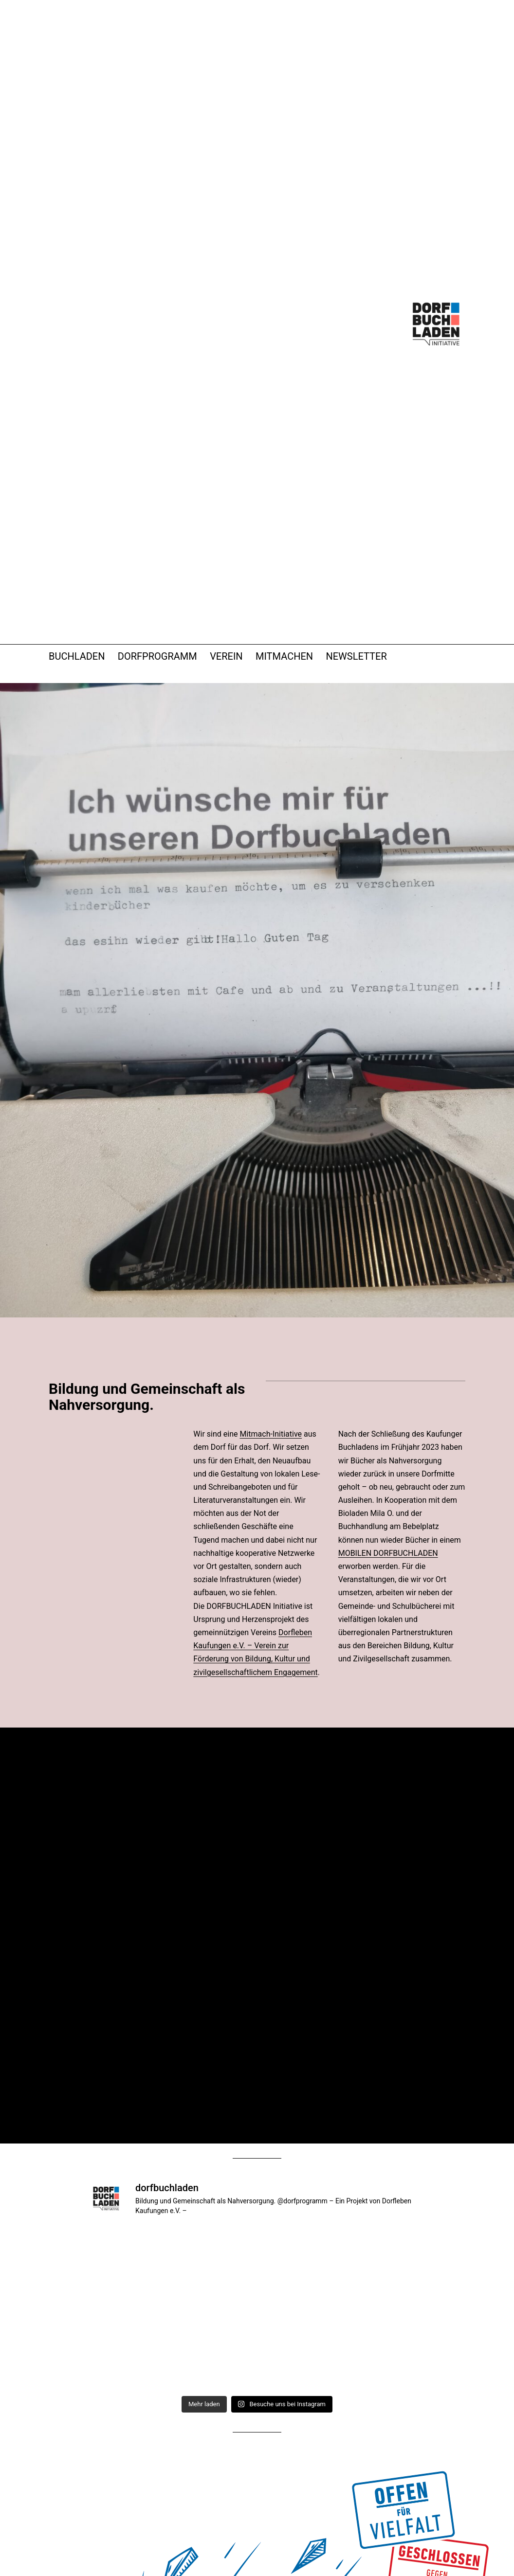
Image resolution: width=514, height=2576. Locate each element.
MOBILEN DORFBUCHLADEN (388, 1553)
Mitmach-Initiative (270, 1434)
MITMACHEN (284, 656)
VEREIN (226, 656)
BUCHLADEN (77, 656)
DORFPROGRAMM (157, 656)
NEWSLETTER (356, 656)
